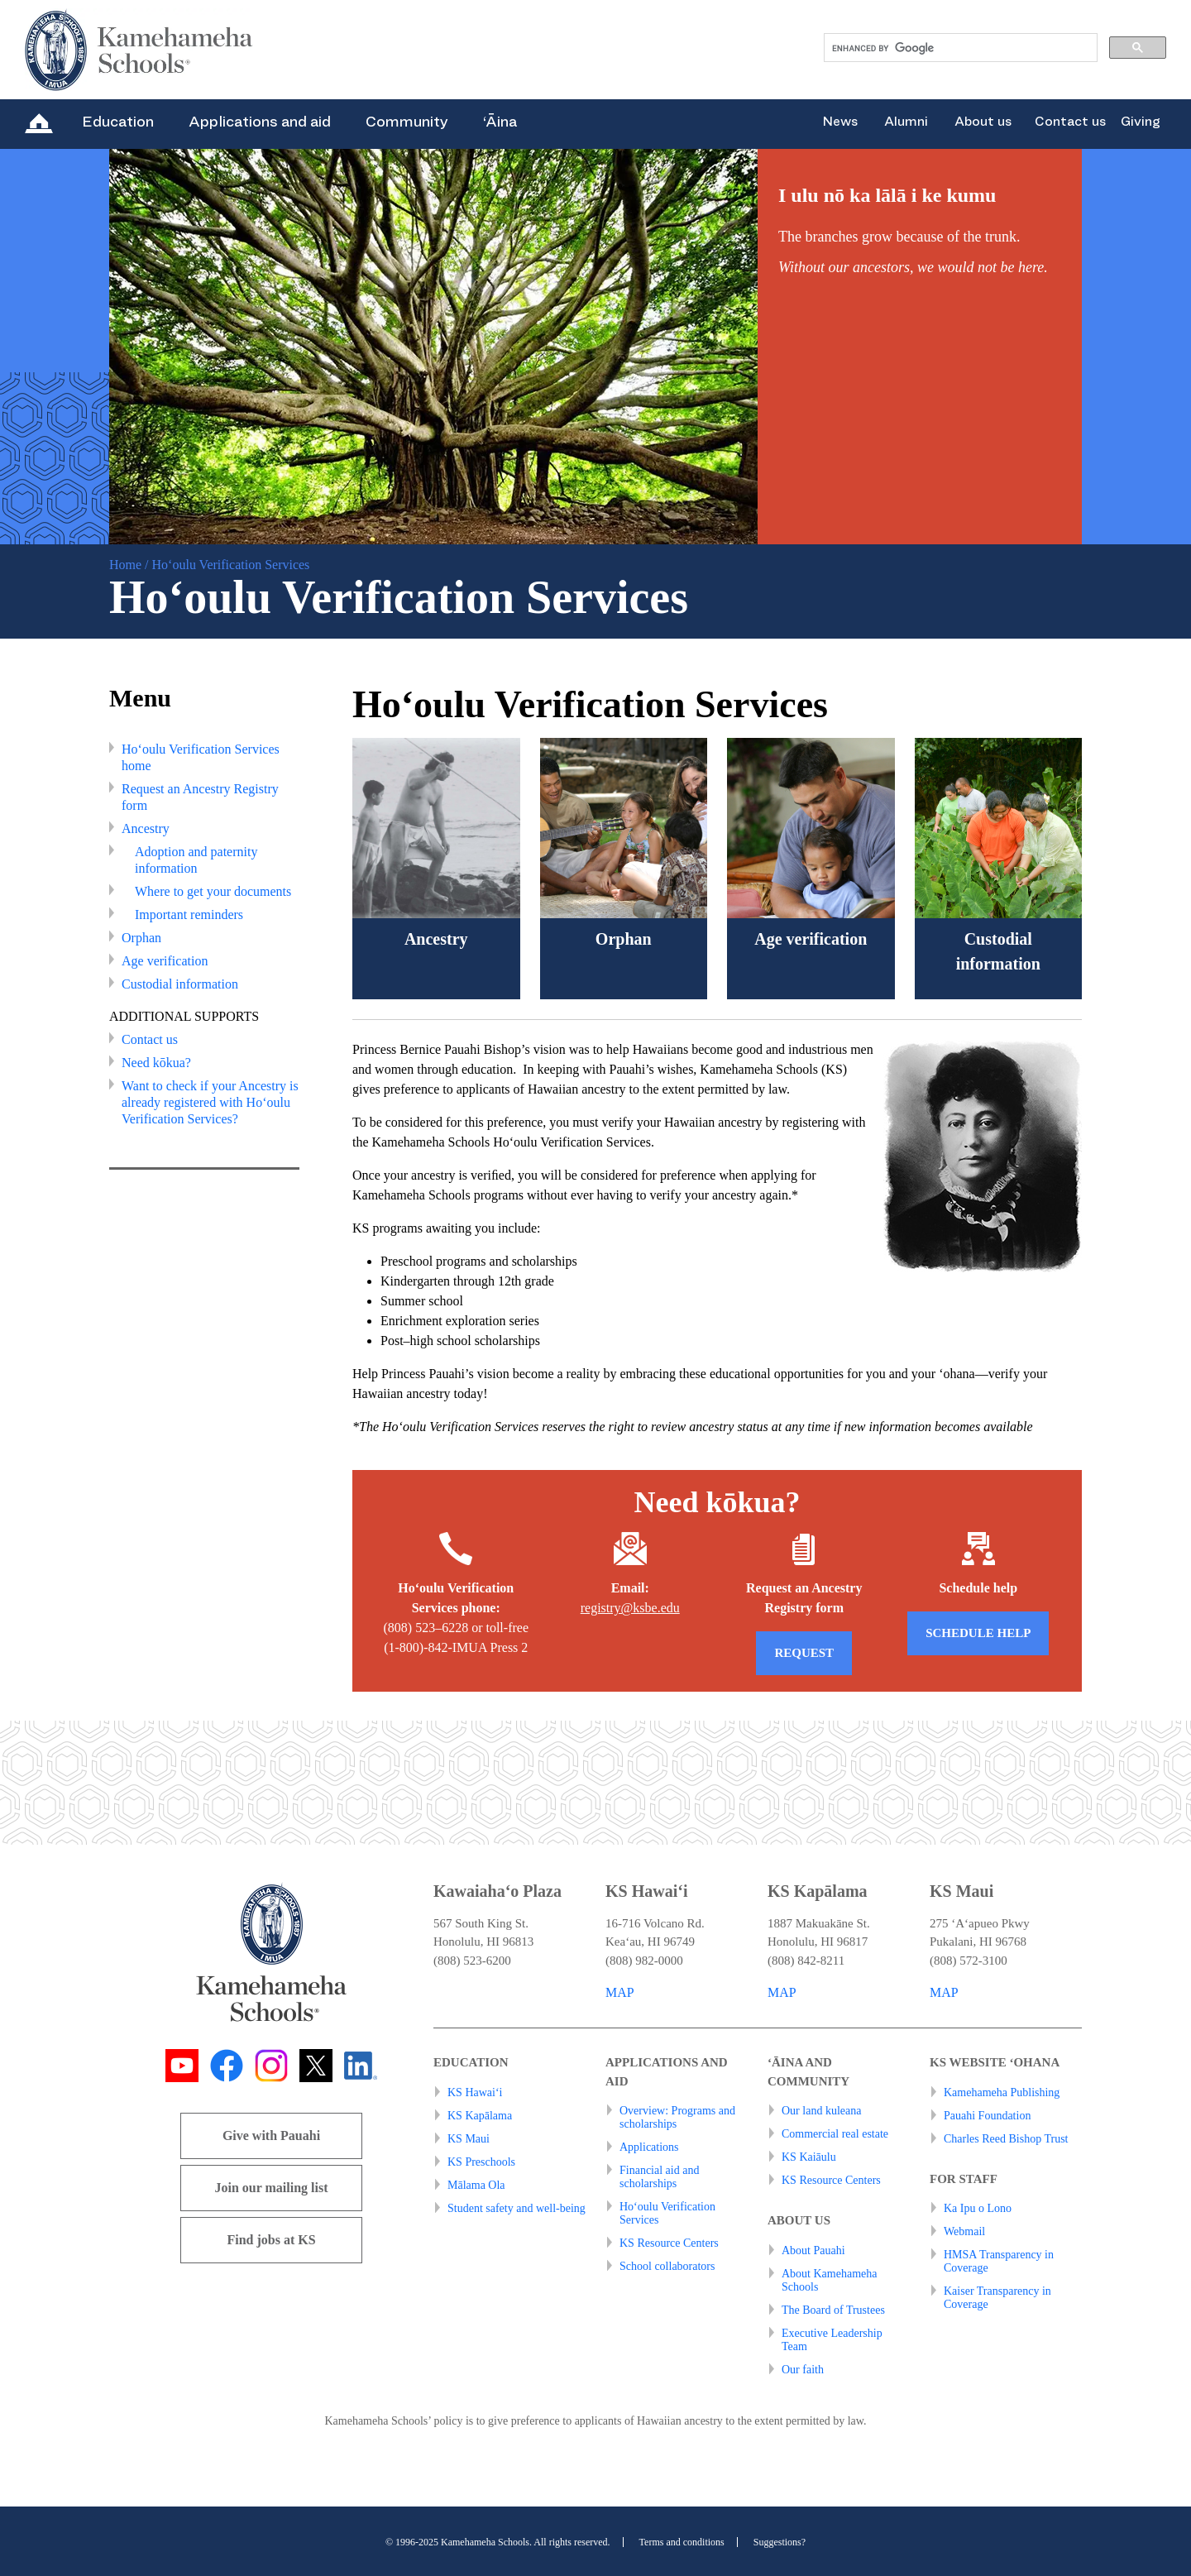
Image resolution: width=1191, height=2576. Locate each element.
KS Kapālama (479, 2115)
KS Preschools (481, 2162)
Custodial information (180, 984)
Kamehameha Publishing (1001, 2092)
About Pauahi (813, 2250)
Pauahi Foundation (987, 2115)
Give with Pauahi (271, 2135)
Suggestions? (779, 2542)
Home (125, 565)
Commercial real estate (835, 2134)
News (840, 121)
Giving (1140, 121)
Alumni (906, 121)
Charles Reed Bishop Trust (1006, 2139)
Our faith (803, 2369)
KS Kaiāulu (809, 2157)
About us (983, 121)
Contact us (1070, 121)
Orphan (141, 938)
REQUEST (804, 1652)
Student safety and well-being (516, 2208)
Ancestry (146, 828)
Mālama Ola (476, 2185)
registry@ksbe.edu (630, 1608)
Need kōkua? (156, 1063)
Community (407, 121)
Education (118, 121)
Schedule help (978, 1633)
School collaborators (667, 2266)
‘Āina (500, 121)
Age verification (165, 961)
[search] (959, 48)
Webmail (964, 2231)
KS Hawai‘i (475, 2092)
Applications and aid (260, 121)
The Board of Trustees (833, 2310)
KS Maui (468, 2139)
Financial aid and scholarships (659, 2177)
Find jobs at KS (271, 2240)
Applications (649, 2147)
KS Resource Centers (669, 2243)
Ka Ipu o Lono (978, 2208)
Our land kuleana (821, 2110)
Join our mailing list (271, 2188)
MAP (619, 1992)
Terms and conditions (682, 2542)
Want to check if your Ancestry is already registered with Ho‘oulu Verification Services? (210, 1102)
